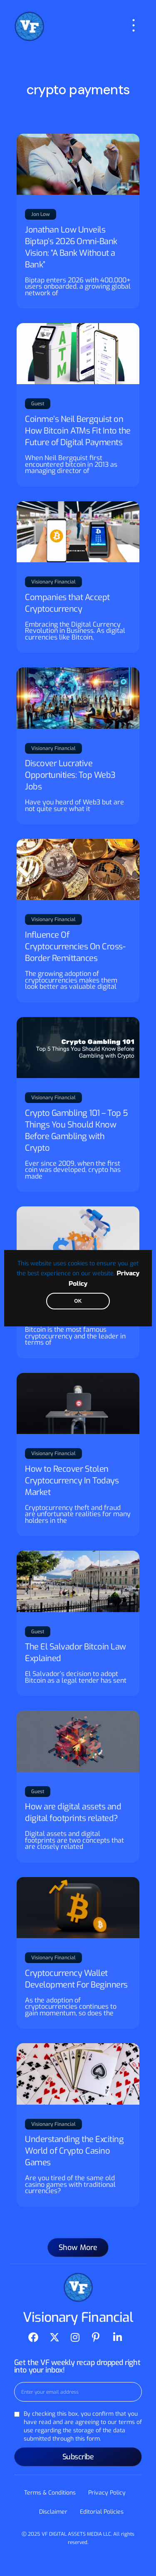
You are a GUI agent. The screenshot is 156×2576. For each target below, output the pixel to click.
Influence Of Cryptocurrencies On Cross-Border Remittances (75, 946)
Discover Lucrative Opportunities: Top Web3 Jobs (70, 775)
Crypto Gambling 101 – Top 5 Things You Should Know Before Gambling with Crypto (76, 1131)
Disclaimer (53, 2512)
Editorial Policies (102, 2512)
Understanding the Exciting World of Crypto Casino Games (74, 2151)
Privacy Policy (107, 2493)
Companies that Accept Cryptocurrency (67, 603)
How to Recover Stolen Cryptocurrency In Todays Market (72, 1480)
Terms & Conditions (50, 2493)
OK (78, 1301)
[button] (78, 2247)
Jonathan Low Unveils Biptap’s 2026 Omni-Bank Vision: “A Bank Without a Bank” (71, 247)
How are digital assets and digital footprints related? (73, 1812)
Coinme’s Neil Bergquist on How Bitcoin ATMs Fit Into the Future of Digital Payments (78, 431)
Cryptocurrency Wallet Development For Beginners (76, 1979)
